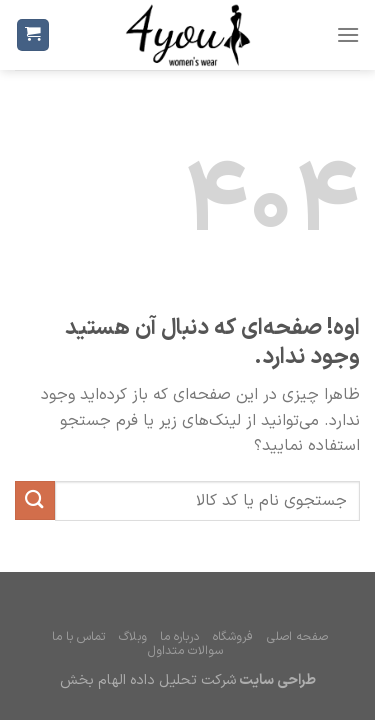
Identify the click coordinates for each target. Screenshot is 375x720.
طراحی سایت (276, 680)
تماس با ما (78, 637)
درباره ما (179, 637)
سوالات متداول (185, 651)
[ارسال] (35, 500)
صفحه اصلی (297, 637)
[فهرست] (348, 34)
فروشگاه (233, 637)
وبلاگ (133, 637)
